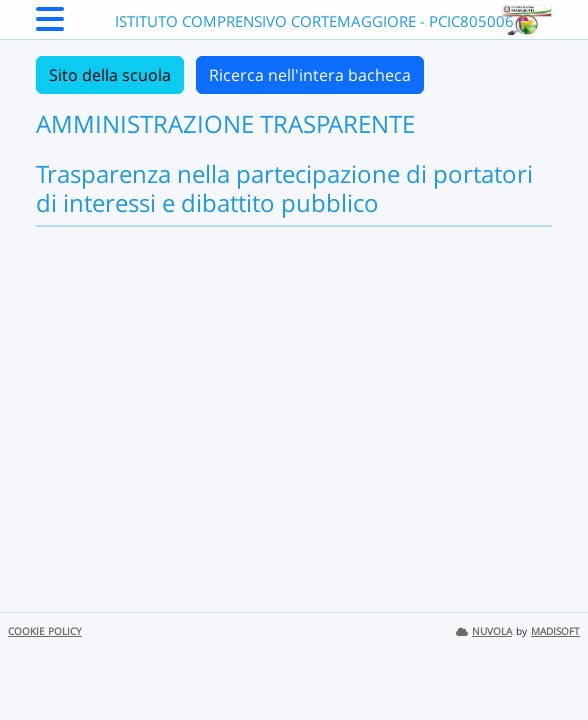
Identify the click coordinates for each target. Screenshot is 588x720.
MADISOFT (555, 631)
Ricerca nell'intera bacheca (310, 75)
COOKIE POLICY (45, 631)
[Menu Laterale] (50, 25)
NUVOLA (484, 631)
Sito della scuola (110, 75)
